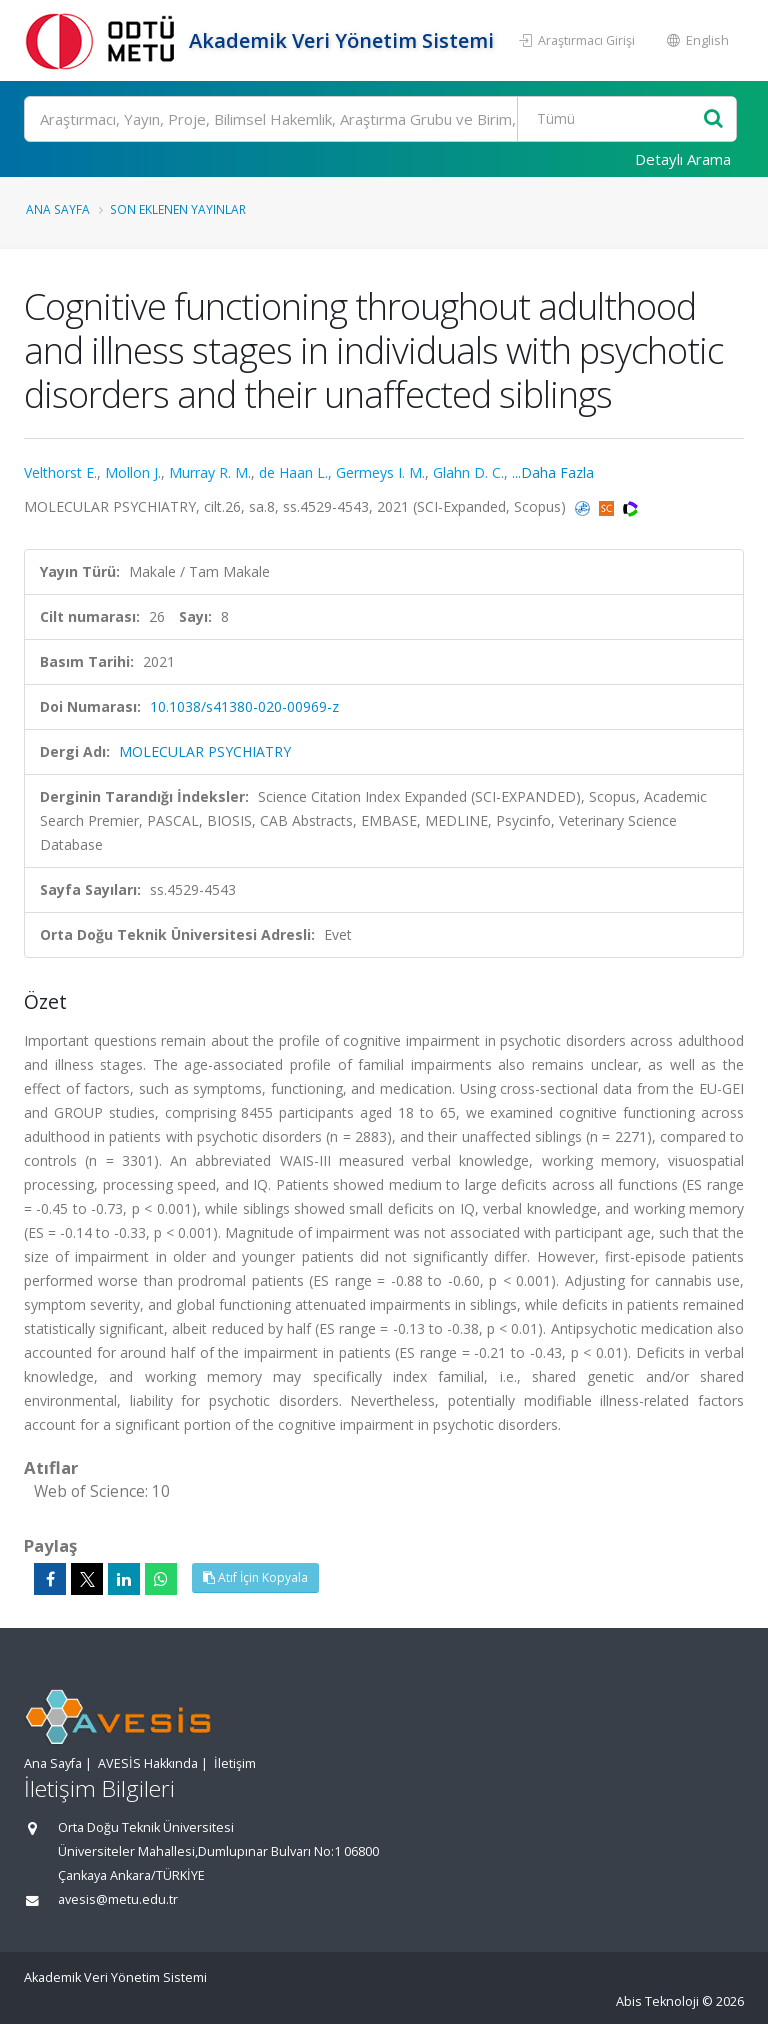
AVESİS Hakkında (148, 1763)
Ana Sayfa (58, 209)
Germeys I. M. (380, 472)
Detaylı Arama (683, 159)
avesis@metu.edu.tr (118, 1899)
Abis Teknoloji (657, 2001)
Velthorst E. (60, 472)
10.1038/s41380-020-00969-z (244, 706)
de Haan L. (293, 472)
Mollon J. (133, 472)
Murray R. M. (210, 472)
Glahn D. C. (468, 472)
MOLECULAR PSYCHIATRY (205, 751)
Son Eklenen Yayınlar (178, 209)
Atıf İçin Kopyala (255, 1577)
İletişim (235, 1763)
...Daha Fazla (553, 472)
